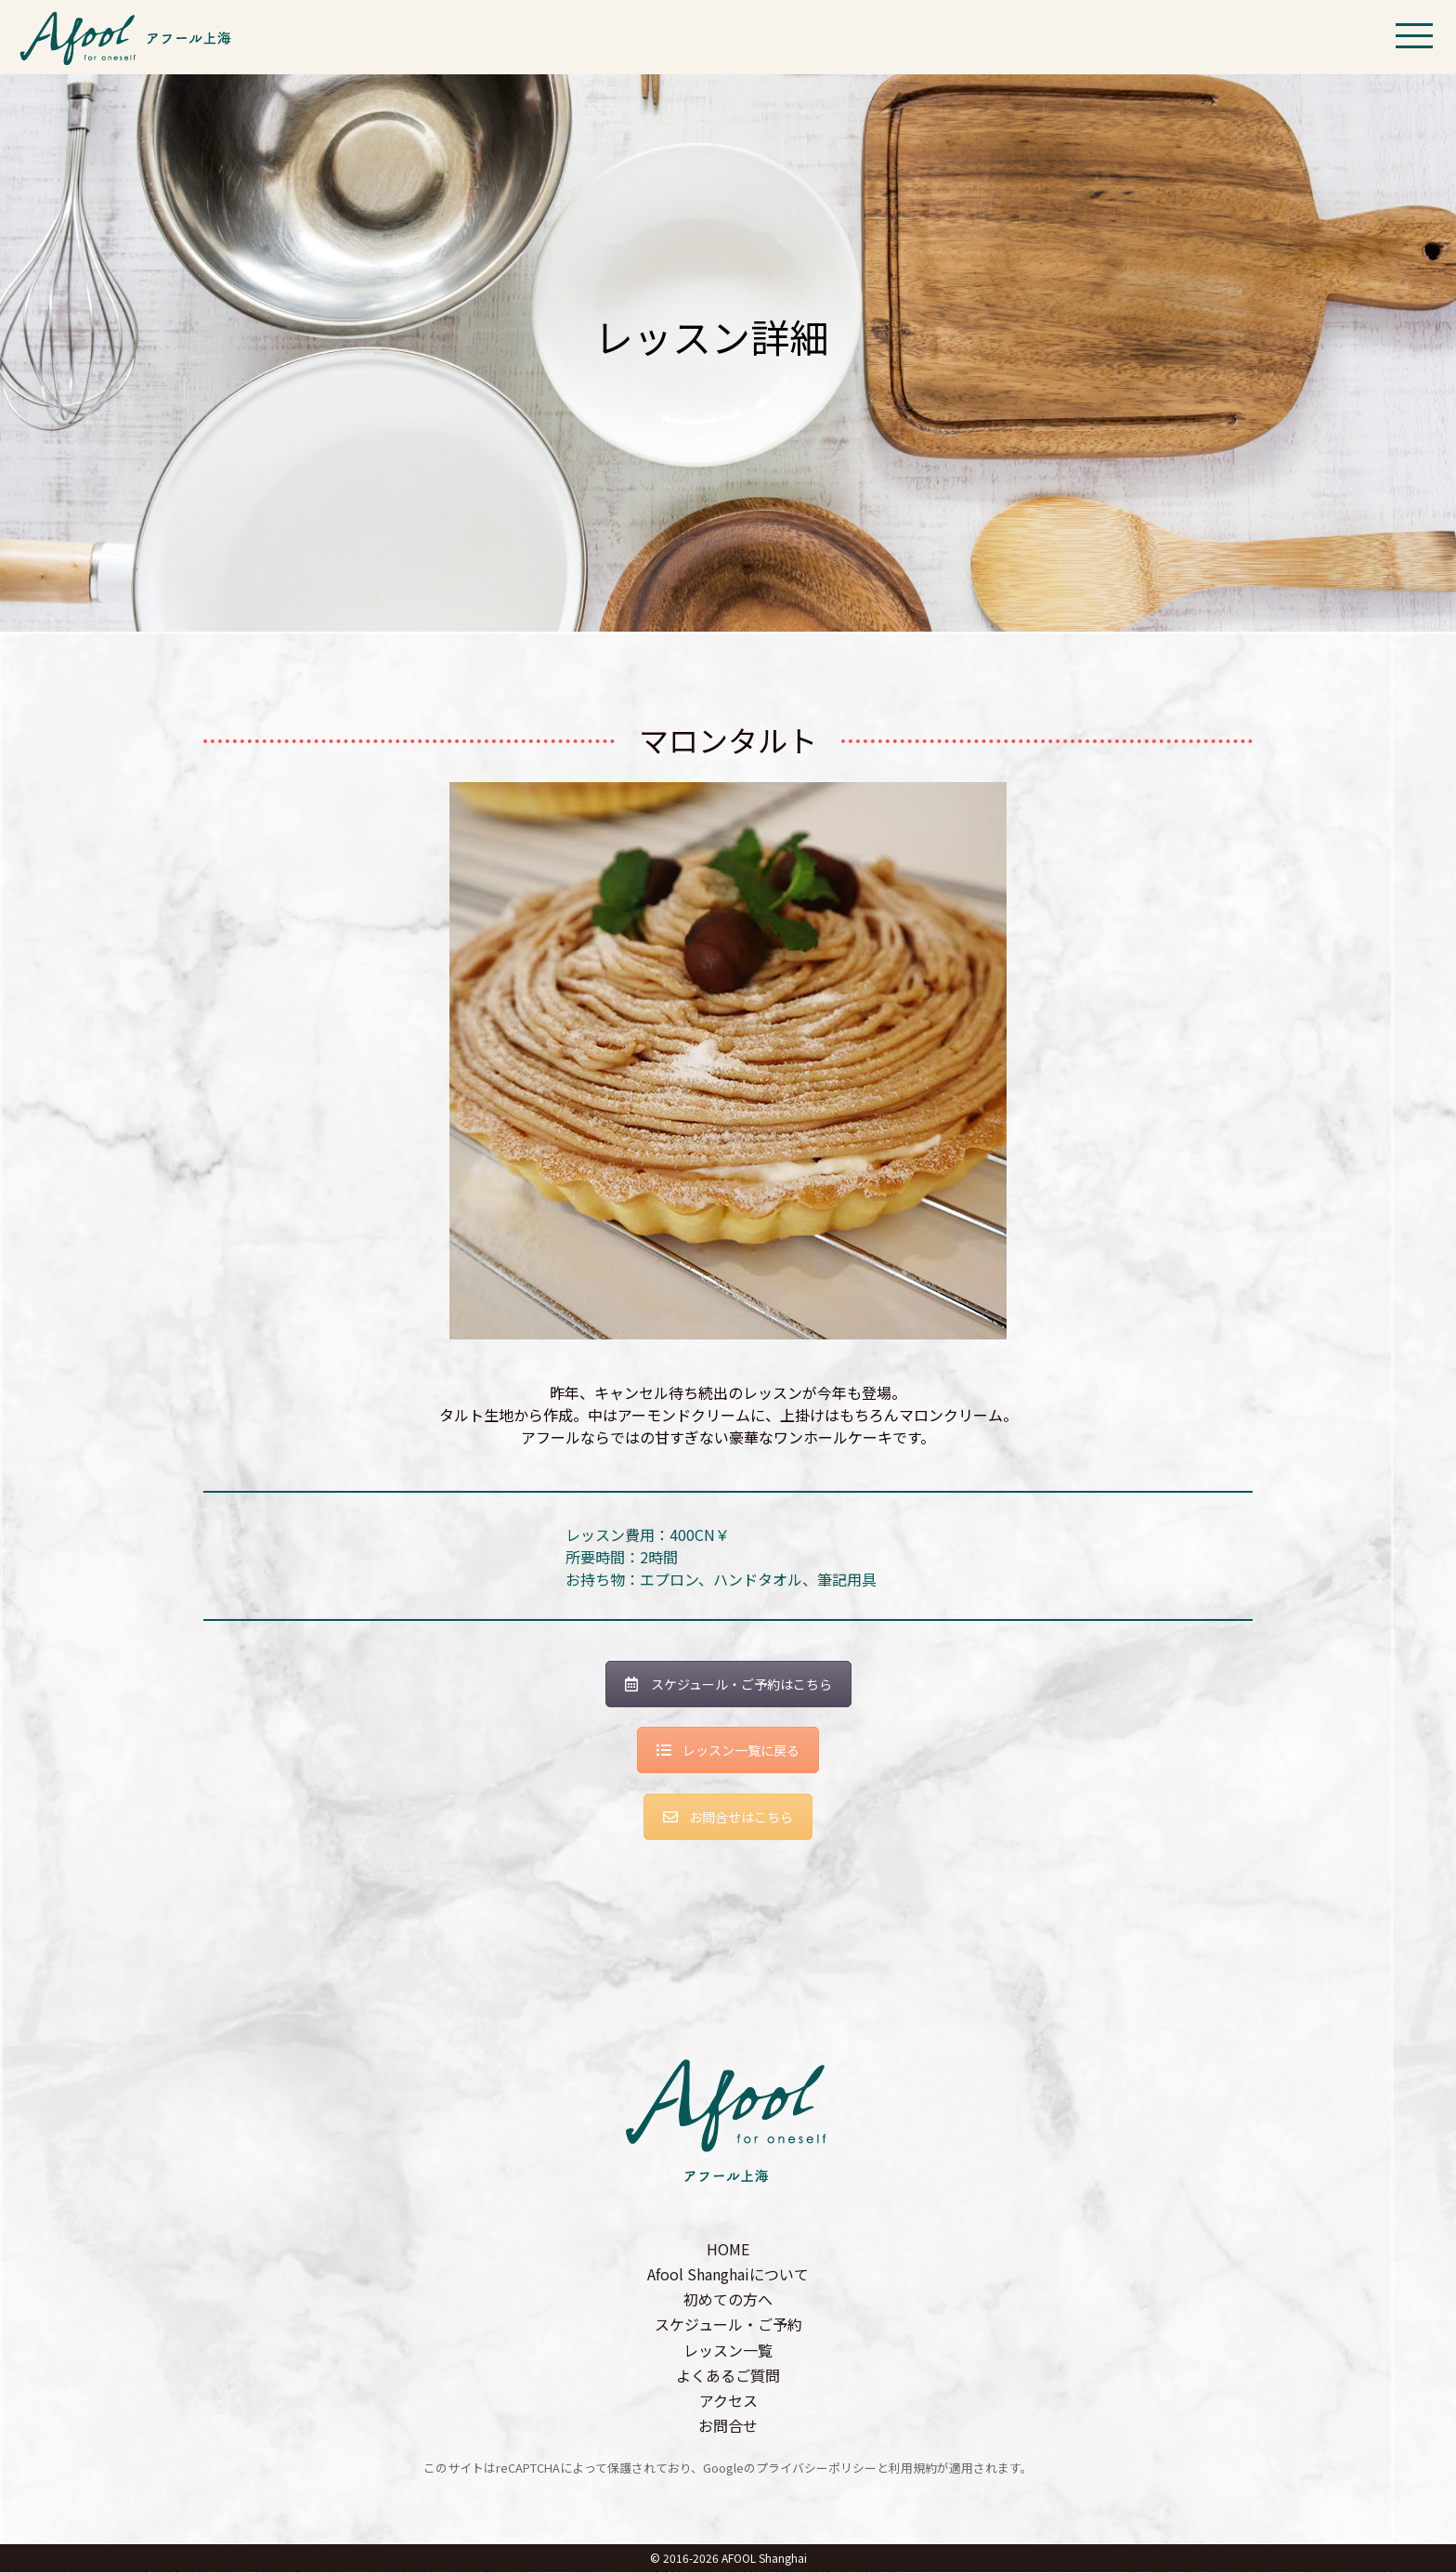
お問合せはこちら (728, 1817)
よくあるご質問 (728, 2375)
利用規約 (913, 2468)
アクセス (728, 2400)
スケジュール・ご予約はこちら (728, 1684)
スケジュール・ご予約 (728, 2325)
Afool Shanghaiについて (728, 2274)
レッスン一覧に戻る (728, 1751)
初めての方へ (728, 2300)
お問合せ (728, 2426)
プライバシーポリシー (816, 2468)
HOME (728, 2249)
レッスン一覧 (728, 2350)
